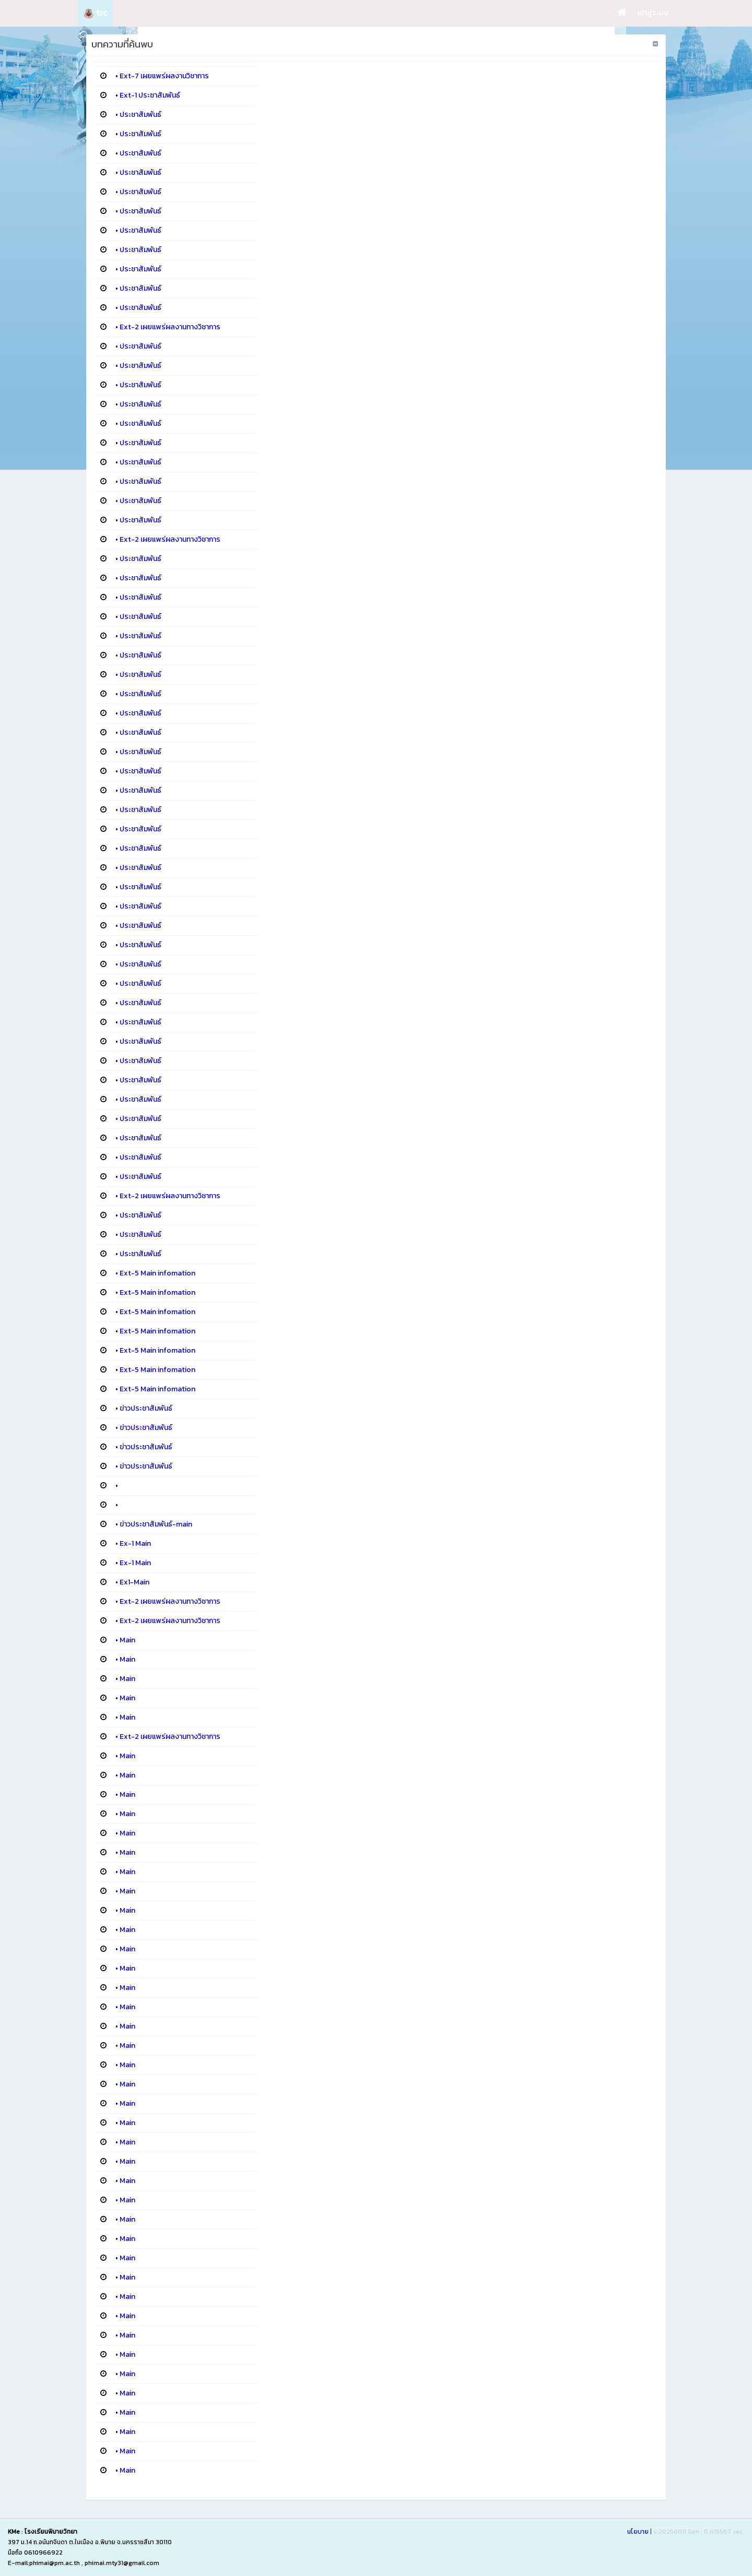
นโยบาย (638, 2531)
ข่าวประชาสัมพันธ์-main (156, 1524)
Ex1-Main (134, 1582)
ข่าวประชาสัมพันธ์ (146, 1408)
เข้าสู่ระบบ (653, 12)
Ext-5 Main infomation (157, 1273)
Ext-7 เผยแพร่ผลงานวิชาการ (164, 75)
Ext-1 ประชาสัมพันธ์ (150, 95)
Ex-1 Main (135, 1543)
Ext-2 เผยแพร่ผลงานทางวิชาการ (170, 326)
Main (127, 1640)
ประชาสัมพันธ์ (140, 114)
